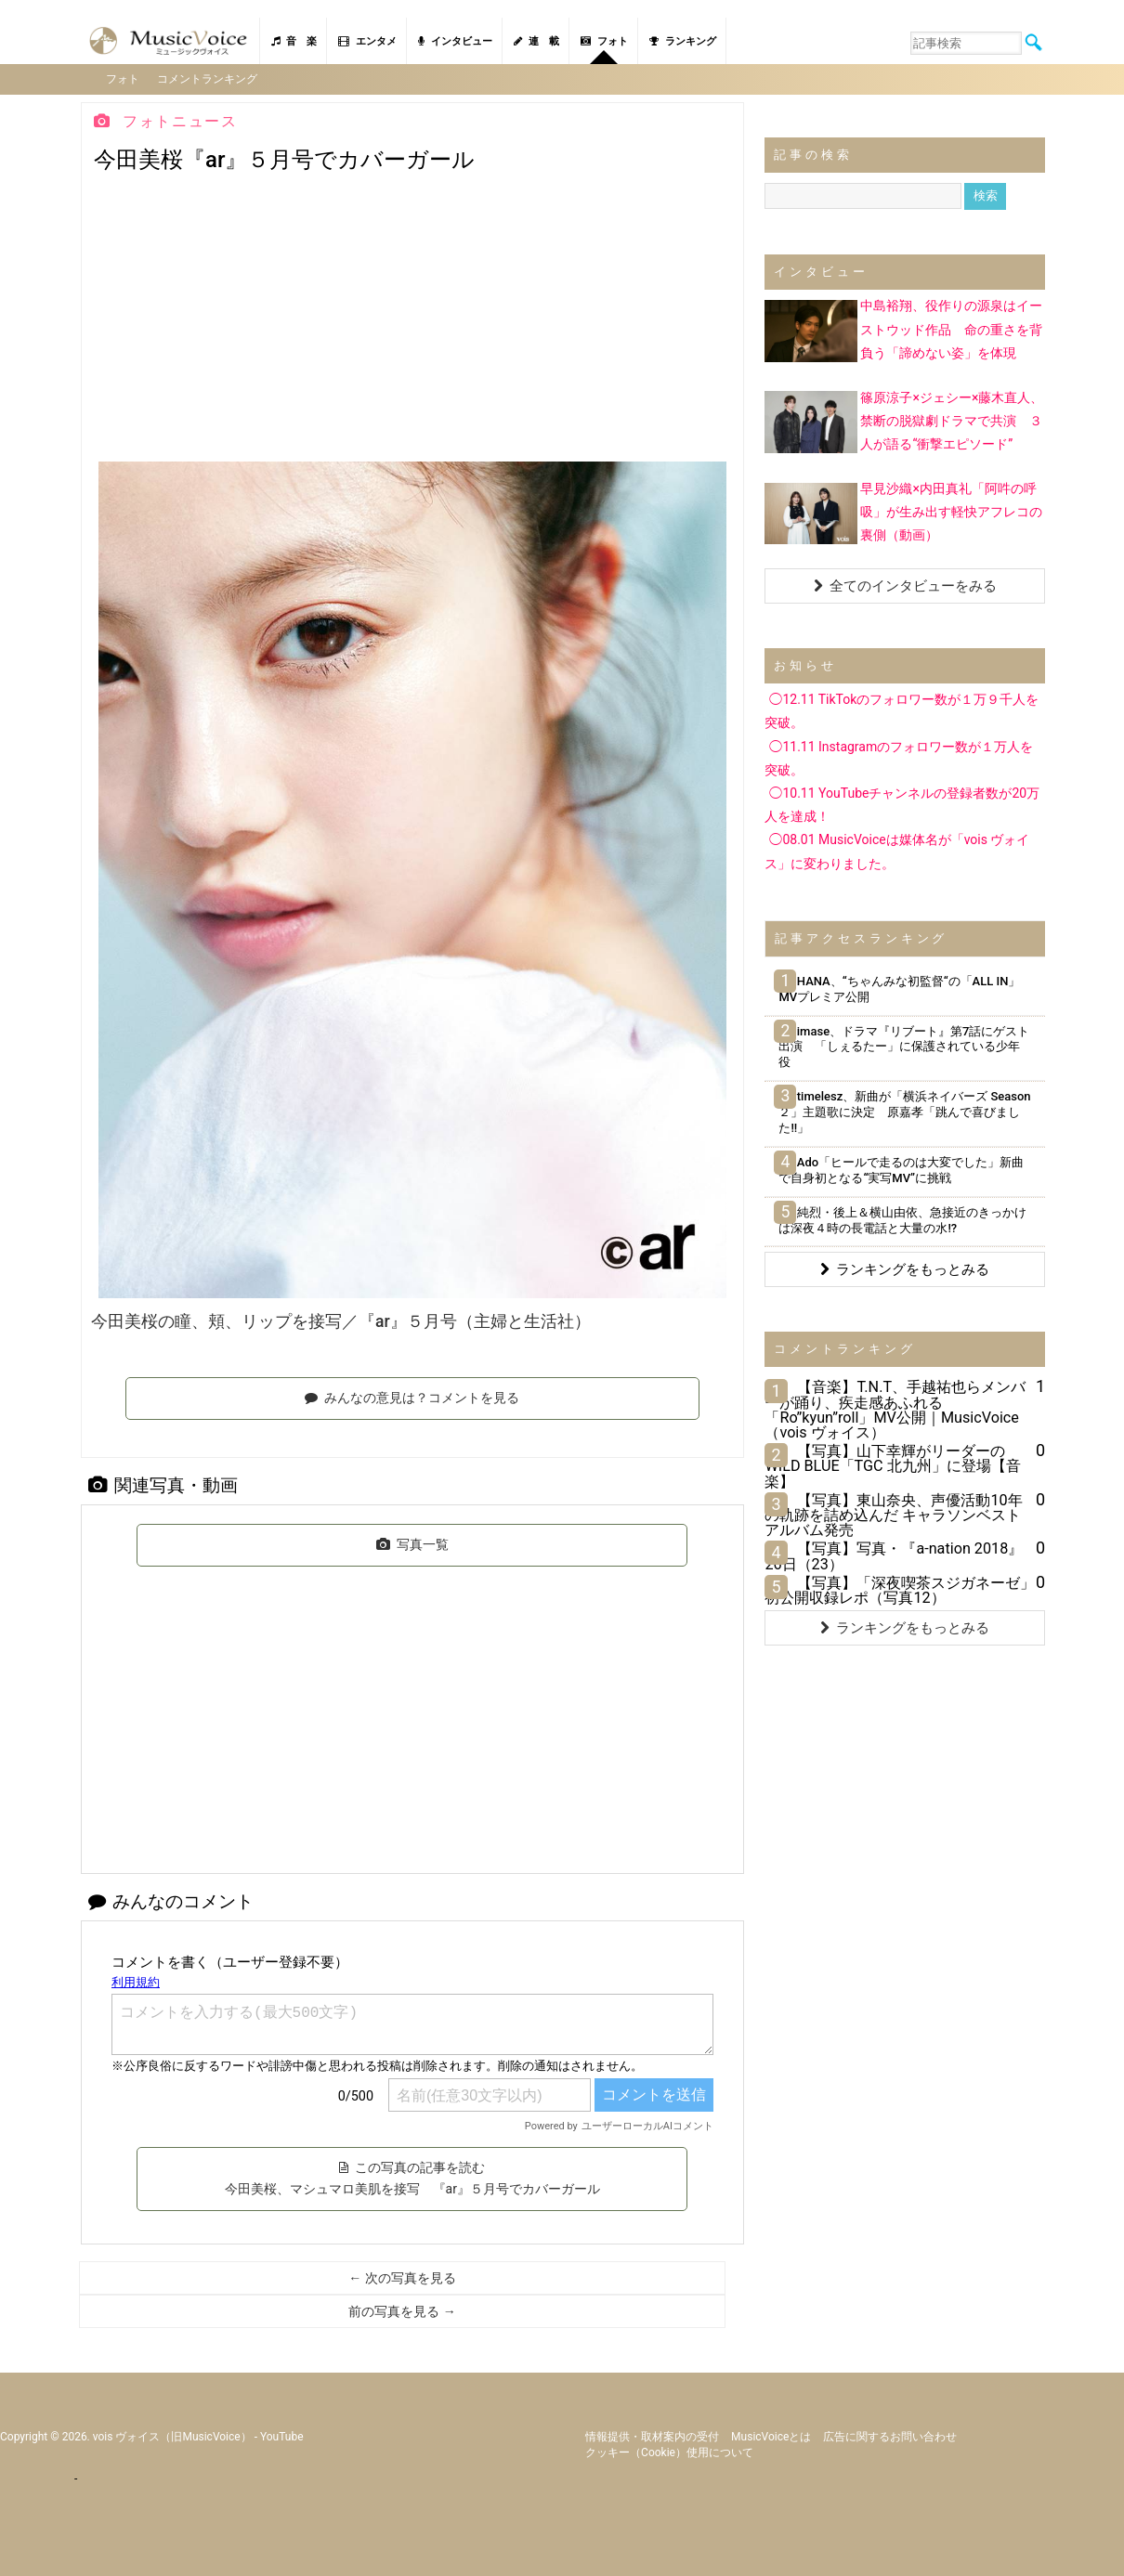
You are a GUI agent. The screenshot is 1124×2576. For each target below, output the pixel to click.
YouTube (282, 2434)
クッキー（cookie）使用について (669, 2450)
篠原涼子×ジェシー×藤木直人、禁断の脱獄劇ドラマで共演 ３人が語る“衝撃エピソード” (951, 418)
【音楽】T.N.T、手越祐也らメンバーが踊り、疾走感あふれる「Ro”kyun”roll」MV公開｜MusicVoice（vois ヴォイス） (895, 1408)
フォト (604, 41)
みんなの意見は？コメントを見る (412, 1395)
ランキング (682, 41)
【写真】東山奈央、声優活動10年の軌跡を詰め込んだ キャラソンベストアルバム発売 (893, 1513)
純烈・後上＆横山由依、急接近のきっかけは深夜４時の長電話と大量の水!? (902, 1218)
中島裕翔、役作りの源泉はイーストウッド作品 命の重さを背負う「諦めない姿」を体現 (951, 327)
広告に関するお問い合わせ (890, 2434)
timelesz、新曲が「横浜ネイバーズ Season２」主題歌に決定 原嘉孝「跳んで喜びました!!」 (904, 1111)
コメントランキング (209, 78)
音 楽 (294, 41)
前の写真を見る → (401, 2310)
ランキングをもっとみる (904, 1268)
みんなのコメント (171, 1899)
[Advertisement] (412, 321)
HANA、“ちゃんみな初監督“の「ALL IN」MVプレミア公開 (899, 987)
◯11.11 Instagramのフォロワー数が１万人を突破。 (899, 756)
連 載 (536, 41)
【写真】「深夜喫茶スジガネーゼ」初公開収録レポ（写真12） (900, 1588)
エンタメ (367, 41)
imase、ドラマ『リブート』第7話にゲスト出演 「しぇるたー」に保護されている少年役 (903, 1045)
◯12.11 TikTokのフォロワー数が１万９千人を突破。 (902, 710)
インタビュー (455, 41)
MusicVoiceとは (771, 2434)
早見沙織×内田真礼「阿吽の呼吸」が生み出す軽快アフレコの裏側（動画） (951, 509)
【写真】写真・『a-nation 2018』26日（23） (894, 1555)
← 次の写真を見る (401, 2277)
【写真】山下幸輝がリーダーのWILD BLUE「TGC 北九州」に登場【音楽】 (892, 1465)
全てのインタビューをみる (905, 585)
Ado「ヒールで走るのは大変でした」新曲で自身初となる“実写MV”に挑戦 (901, 1168)
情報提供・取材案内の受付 (652, 2434)
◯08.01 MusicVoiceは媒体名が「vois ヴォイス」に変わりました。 (897, 850)
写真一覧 (412, 1542)
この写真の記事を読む (412, 2176)
